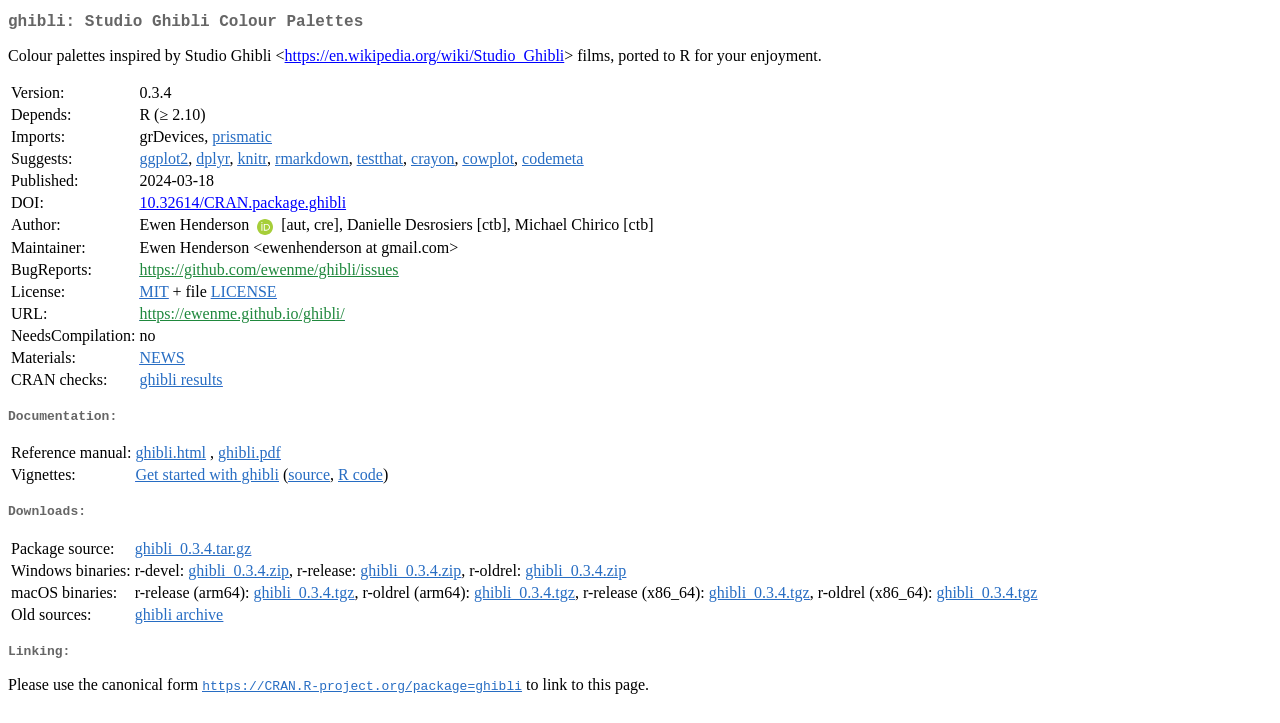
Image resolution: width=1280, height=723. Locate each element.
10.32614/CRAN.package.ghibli (242, 206)
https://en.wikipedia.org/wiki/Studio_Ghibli (425, 59)
